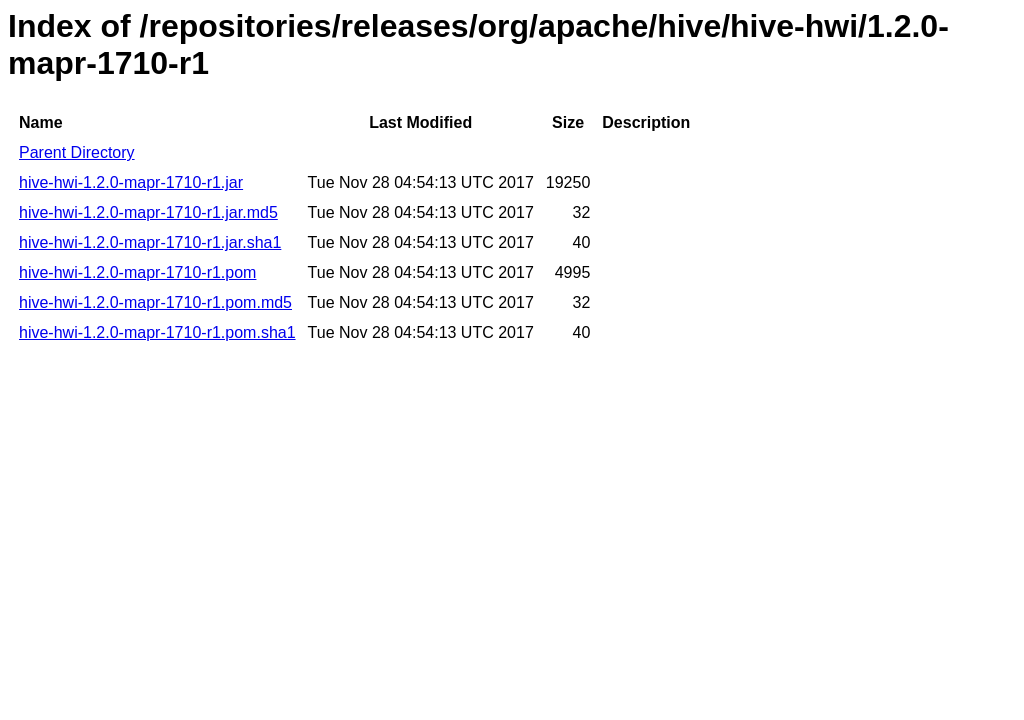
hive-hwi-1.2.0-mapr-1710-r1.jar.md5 (148, 212)
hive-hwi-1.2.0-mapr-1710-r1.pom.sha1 (157, 332)
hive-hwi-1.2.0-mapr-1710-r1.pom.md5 (155, 302)
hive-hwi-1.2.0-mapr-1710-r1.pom (137, 272)
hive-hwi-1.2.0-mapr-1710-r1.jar (131, 182)
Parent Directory (77, 152)
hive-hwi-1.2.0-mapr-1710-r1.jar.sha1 (150, 242)
